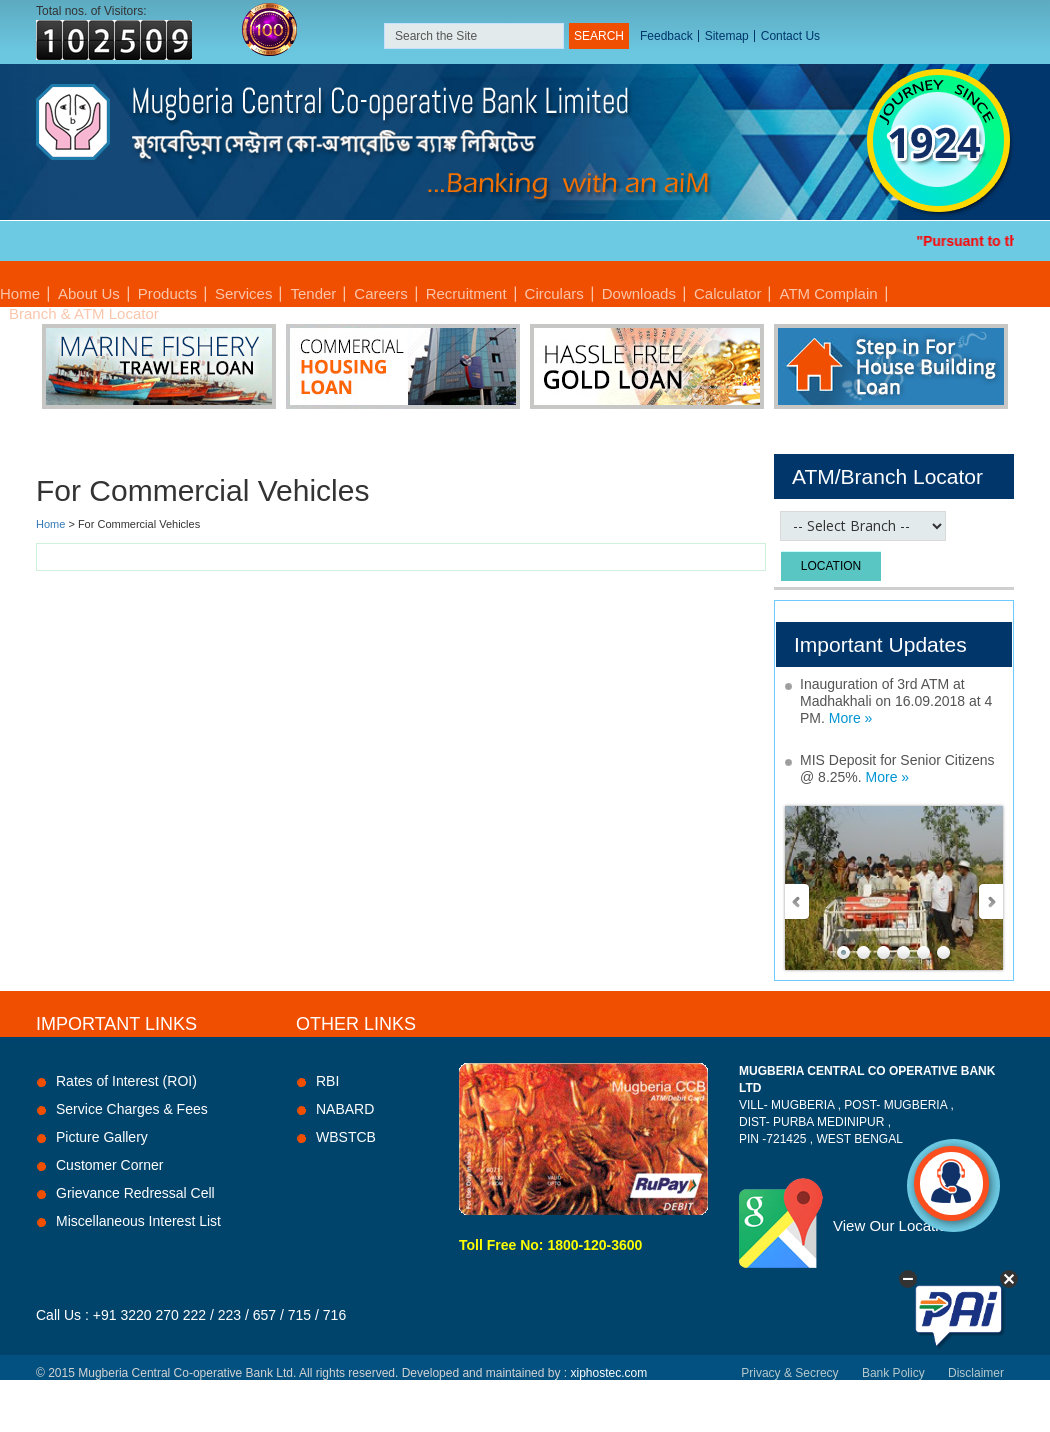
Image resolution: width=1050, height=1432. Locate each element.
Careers (380, 293)
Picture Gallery (102, 1137)
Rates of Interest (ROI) (126, 1081)
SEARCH (599, 36)
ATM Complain (828, 293)
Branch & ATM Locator (84, 313)
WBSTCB (346, 1137)
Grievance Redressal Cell (135, 1193)
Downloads (639, 293)
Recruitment (466, 293)
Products (167, 293)
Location (831, 566)
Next (990, 901)
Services (244, 293)
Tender (313, 293)
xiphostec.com (608, 1373)
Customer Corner (109, 1165)
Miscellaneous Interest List (138, 1221)
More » (851, 718)
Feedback (666, 36)
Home (20, 293)
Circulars (554, 293)
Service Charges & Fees (132, 1109)
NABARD (345, 1109)
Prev (798, 901)
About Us (89, 293)
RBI (327, 1081)
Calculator (728, 293)
